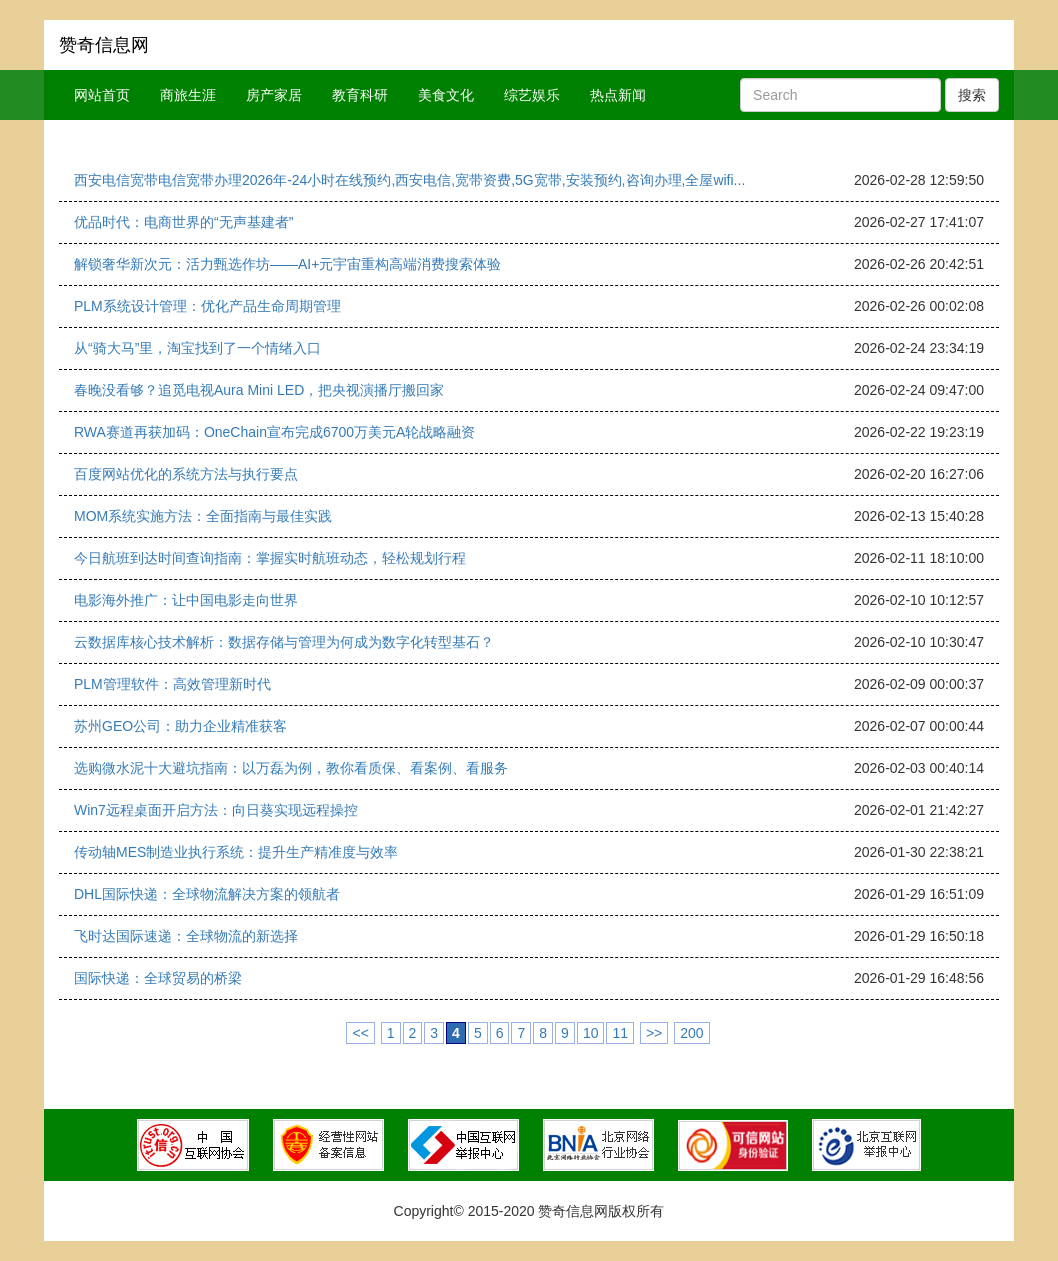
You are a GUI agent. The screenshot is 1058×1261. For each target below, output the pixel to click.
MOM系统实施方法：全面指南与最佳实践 (203, 516)
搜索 (972, 95)
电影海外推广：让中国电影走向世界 (186, 600)
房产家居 (274, 95)
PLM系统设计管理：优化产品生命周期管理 (207, 306)
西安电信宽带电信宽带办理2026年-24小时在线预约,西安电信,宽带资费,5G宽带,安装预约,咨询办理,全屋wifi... (409, 180)
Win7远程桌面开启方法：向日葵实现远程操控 (216, 810)
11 (620, 1033)
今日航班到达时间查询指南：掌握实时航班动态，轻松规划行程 (270, 558)
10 (591, 1033)
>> (654, 1033)
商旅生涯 (188, 95)
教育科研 (360, 95)
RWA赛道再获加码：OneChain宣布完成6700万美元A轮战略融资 (274, 432)
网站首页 (102, 95)
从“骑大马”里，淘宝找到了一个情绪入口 (197, 348)
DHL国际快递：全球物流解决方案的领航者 (207, 894)
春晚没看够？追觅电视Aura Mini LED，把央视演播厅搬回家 (259, 390)
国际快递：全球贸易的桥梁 (158, 978)
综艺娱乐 (532, 95)
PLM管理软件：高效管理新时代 (172, 684)
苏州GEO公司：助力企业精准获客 (180, 726)
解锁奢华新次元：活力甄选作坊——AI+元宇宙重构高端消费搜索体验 (287, 264)
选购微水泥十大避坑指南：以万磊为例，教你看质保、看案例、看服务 (291, 768)
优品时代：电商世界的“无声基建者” (183, 222)
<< (360, 1033)
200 (691, 1033)
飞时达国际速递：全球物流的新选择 (186, 936)
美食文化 (446, 95)
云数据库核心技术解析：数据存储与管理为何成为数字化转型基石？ (284, 642)
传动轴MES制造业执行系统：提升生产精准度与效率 (236, 852)
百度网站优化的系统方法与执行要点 (186, 474)
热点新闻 (618, 95)
